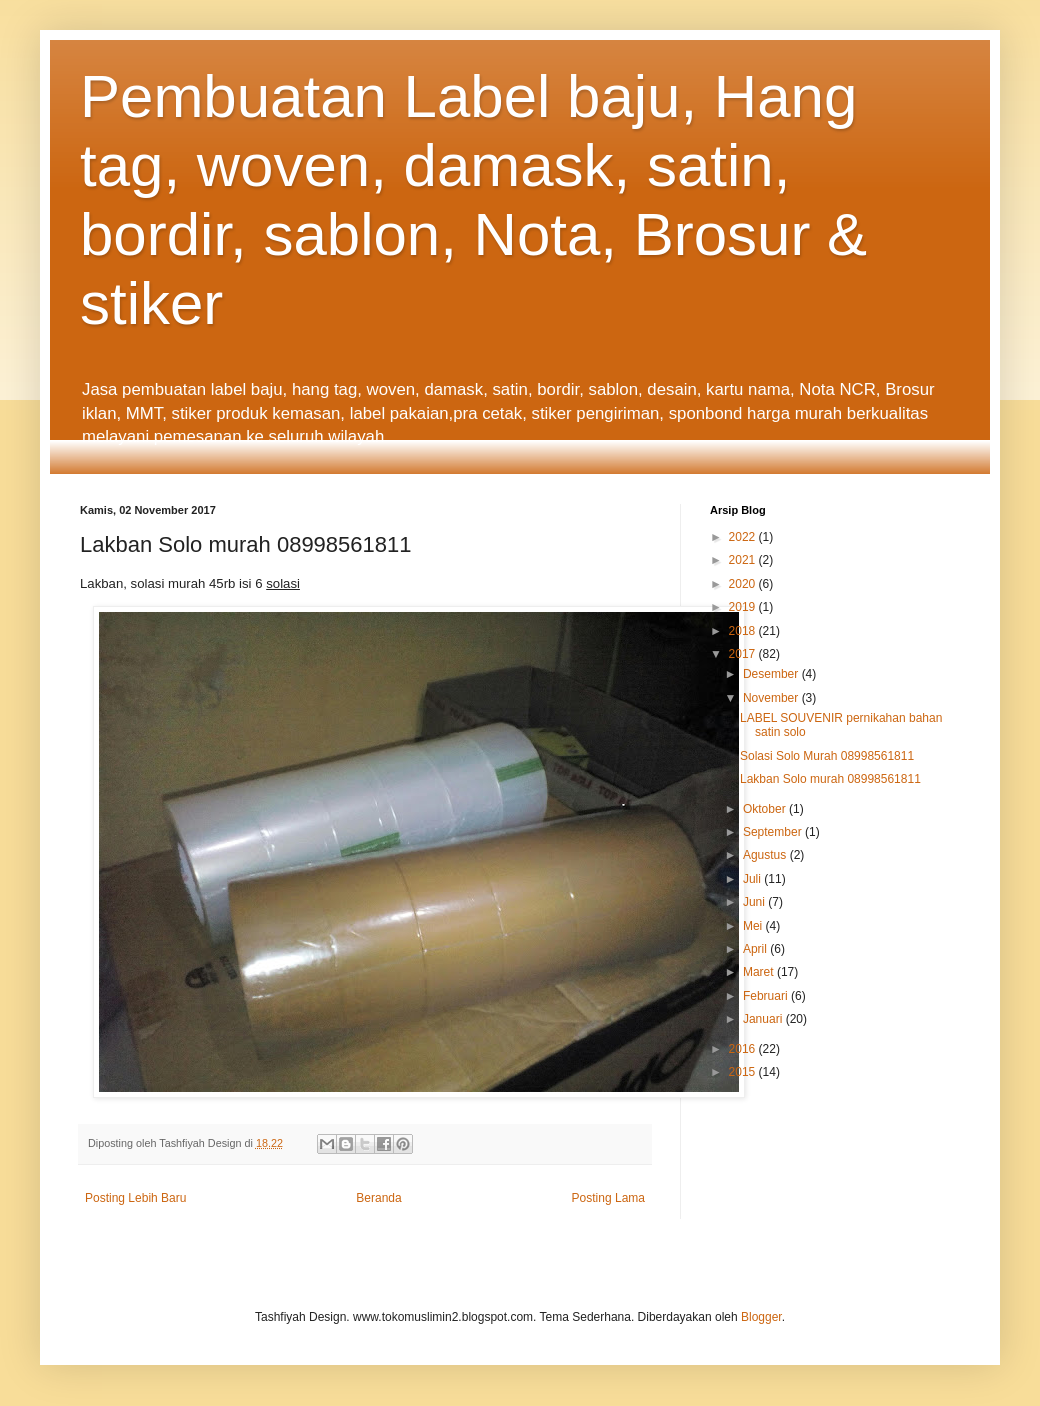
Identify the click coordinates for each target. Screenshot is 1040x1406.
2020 (744, 584)
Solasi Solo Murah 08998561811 (827, 756)
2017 (744, 654)
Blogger (761, 1317)
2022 (744, 537)
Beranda (378, 1198)
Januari (764, 1019)
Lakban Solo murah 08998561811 (830, 779)
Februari (767, 996)
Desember (772, 674)
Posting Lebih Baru (135, 1198)
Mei (754, 926)
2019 (744, 607)
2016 (744, 1049)
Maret (760, 972)
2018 (744, 631)
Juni (755, 902)
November (772, 698)
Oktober (766, 809)
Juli (753, 879)
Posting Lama (608, 1198)
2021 (744, 560)
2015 (744, 1072)
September (774, 832)
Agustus (766, 855)
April (756, 949)
